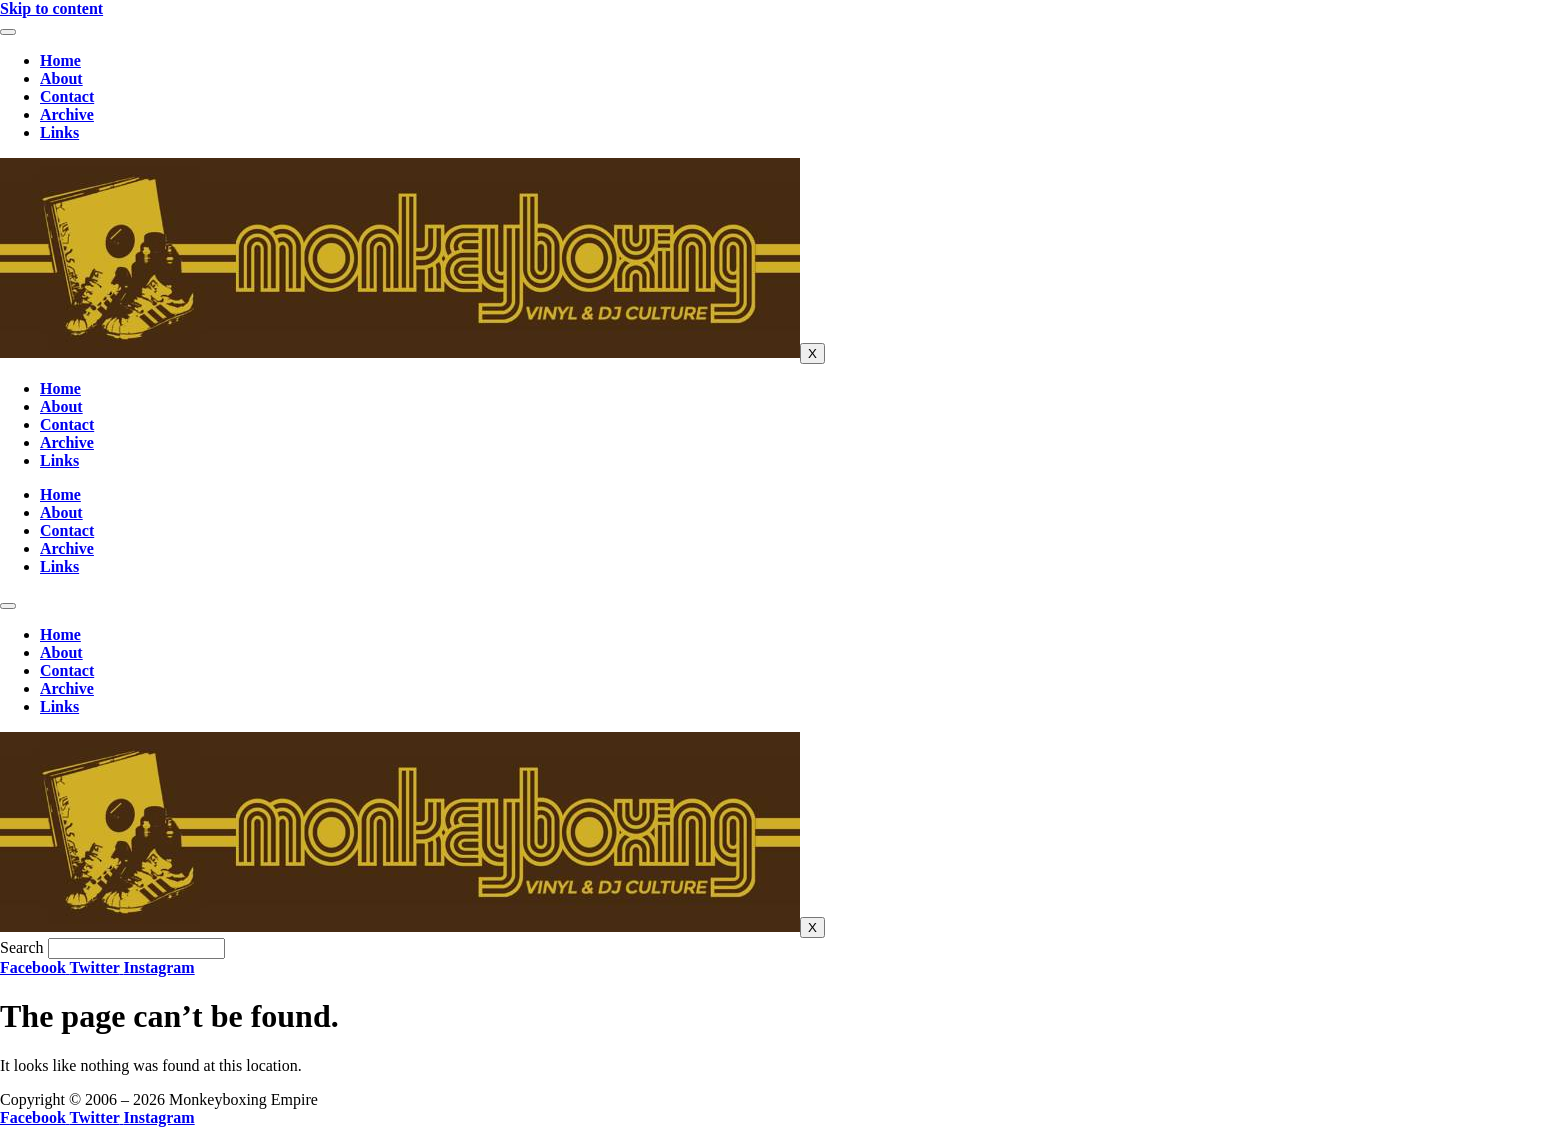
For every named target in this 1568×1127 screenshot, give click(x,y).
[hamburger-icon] (8, 32)
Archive (67, 114)
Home (60, 60)
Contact (67, 96)
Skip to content (51, 8)
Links (59, 132)
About (61, 78)
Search (22, 947)
